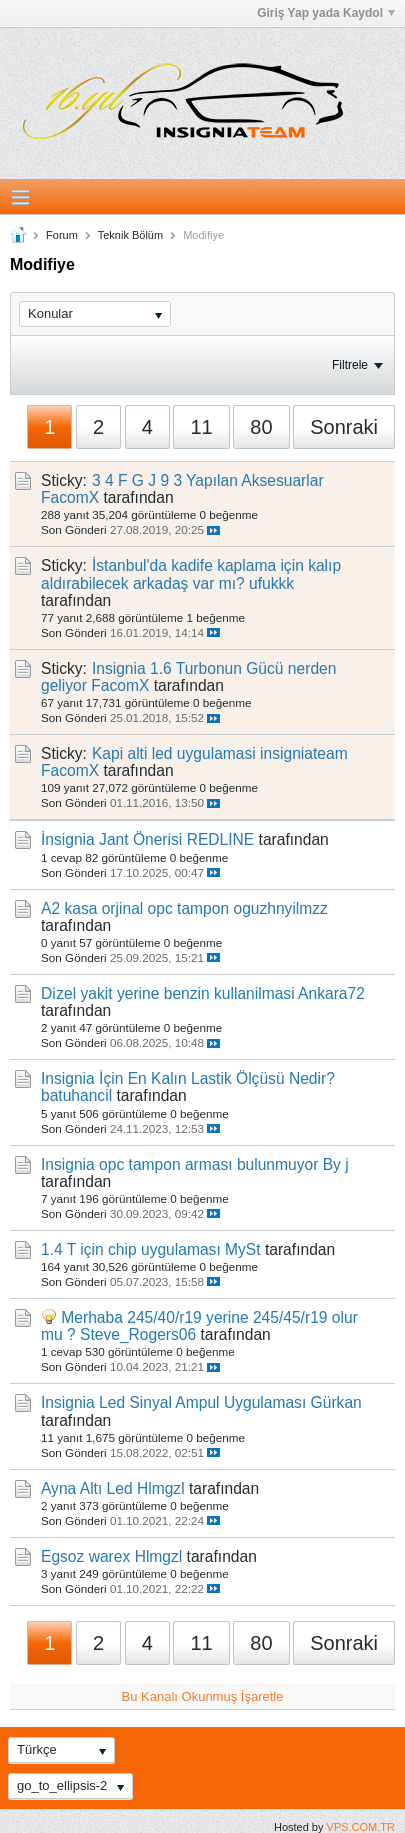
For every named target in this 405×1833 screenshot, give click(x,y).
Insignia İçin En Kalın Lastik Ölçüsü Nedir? (188, 1078)
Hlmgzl (161, 1488)
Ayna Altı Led (87, 1488)
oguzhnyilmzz (280, 908)
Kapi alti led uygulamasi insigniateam (220, 753)
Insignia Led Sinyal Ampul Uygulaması (173, 1402)
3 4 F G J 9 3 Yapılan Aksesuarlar (208, 480)
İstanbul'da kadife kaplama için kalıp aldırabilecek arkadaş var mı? (191, 574)
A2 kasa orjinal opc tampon (135, 908)
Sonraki (344, 427)
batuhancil (76, 1095)
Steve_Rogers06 (138, 1334)
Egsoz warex (85, 1556)
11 (201, 427)
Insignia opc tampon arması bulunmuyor (179, 1164)
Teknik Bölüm (130, 235)
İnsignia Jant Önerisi (111, 839)
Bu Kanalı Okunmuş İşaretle (203, 1696)
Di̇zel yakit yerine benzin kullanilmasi (168, 993)
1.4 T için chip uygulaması (131, 1249)
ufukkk (271, 583)
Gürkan (336, 1402)
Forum (62, 235)
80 (261, 427)
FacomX (70, 497)
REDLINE (221, 839)
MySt (243, 1249)
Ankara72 (331, 993)
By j (336, 1164)
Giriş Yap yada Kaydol (326, 13)
